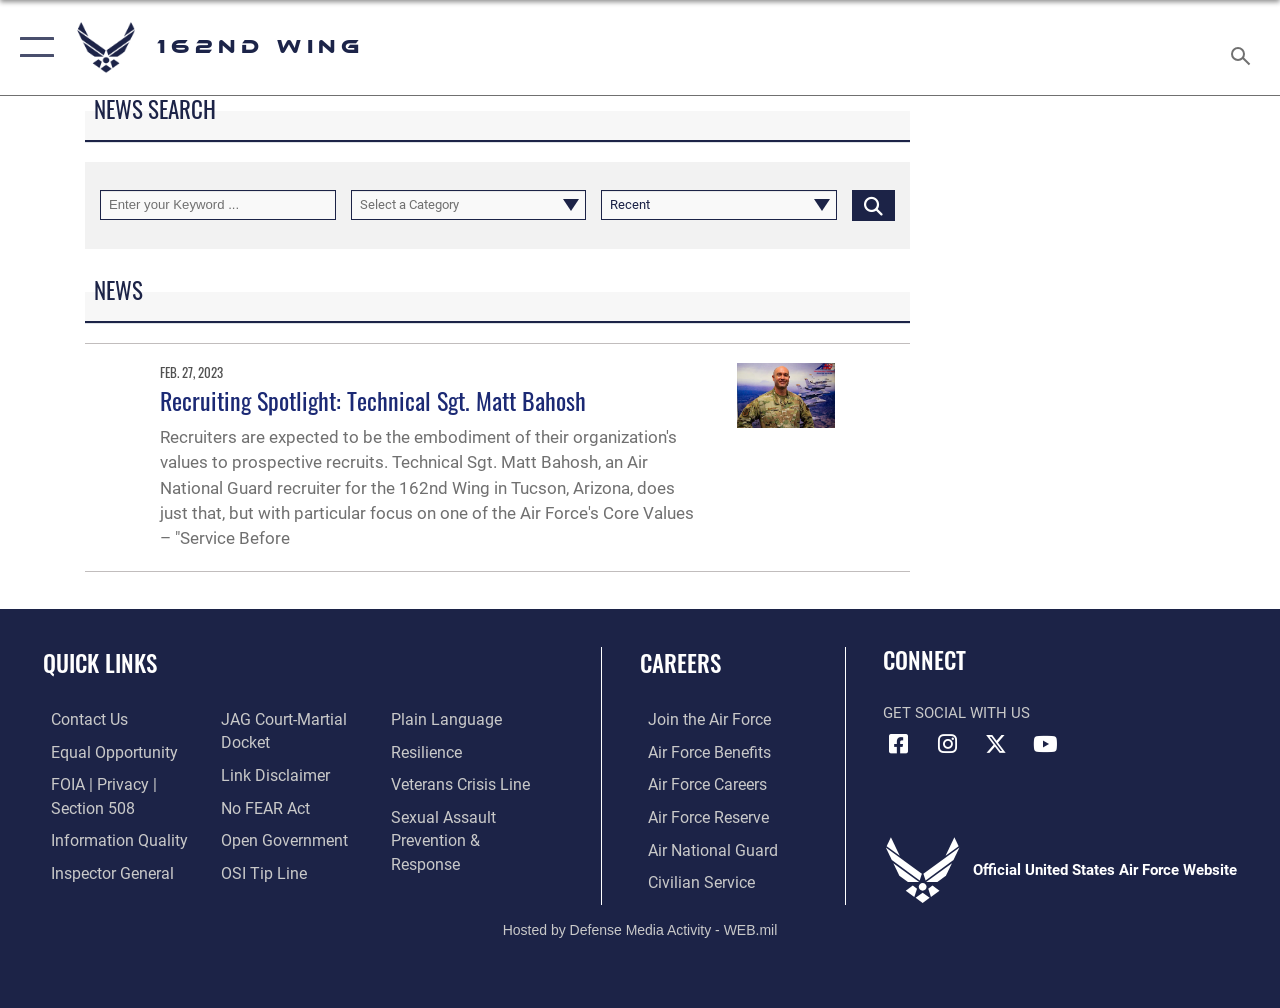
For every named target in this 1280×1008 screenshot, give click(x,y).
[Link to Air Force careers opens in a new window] (698, 784)
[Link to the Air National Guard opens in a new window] (701, 848)
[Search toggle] (1244, 47)
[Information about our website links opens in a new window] (270, 774)
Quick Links (100, 663)
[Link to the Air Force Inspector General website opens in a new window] (102, 870)
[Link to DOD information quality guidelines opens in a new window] (107, 838)
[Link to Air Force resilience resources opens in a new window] (427, 752)
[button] (32, 47)
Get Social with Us (956, 713)
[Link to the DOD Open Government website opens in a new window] (277, 838)
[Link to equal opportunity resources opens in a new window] (102, 752)
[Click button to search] (873, 205)
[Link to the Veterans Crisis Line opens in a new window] (460, 784)
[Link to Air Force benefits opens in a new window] (699, 752)
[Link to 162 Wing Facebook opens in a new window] (898, 744)
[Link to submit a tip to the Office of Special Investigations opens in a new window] (258, 870)
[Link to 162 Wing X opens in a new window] (996, 744)
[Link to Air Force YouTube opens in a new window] (1045, 744)
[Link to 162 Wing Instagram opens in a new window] (947, 744)
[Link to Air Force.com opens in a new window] (699, 720)
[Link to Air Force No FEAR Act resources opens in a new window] (261, 806)
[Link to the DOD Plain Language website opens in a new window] (443, 720)
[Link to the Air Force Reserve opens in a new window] (699, 816)
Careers (680, 663)
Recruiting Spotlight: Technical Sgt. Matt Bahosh (373, 400)
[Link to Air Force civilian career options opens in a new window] (691, 880)
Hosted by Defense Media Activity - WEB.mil (640, 926)
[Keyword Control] (218, 205)
